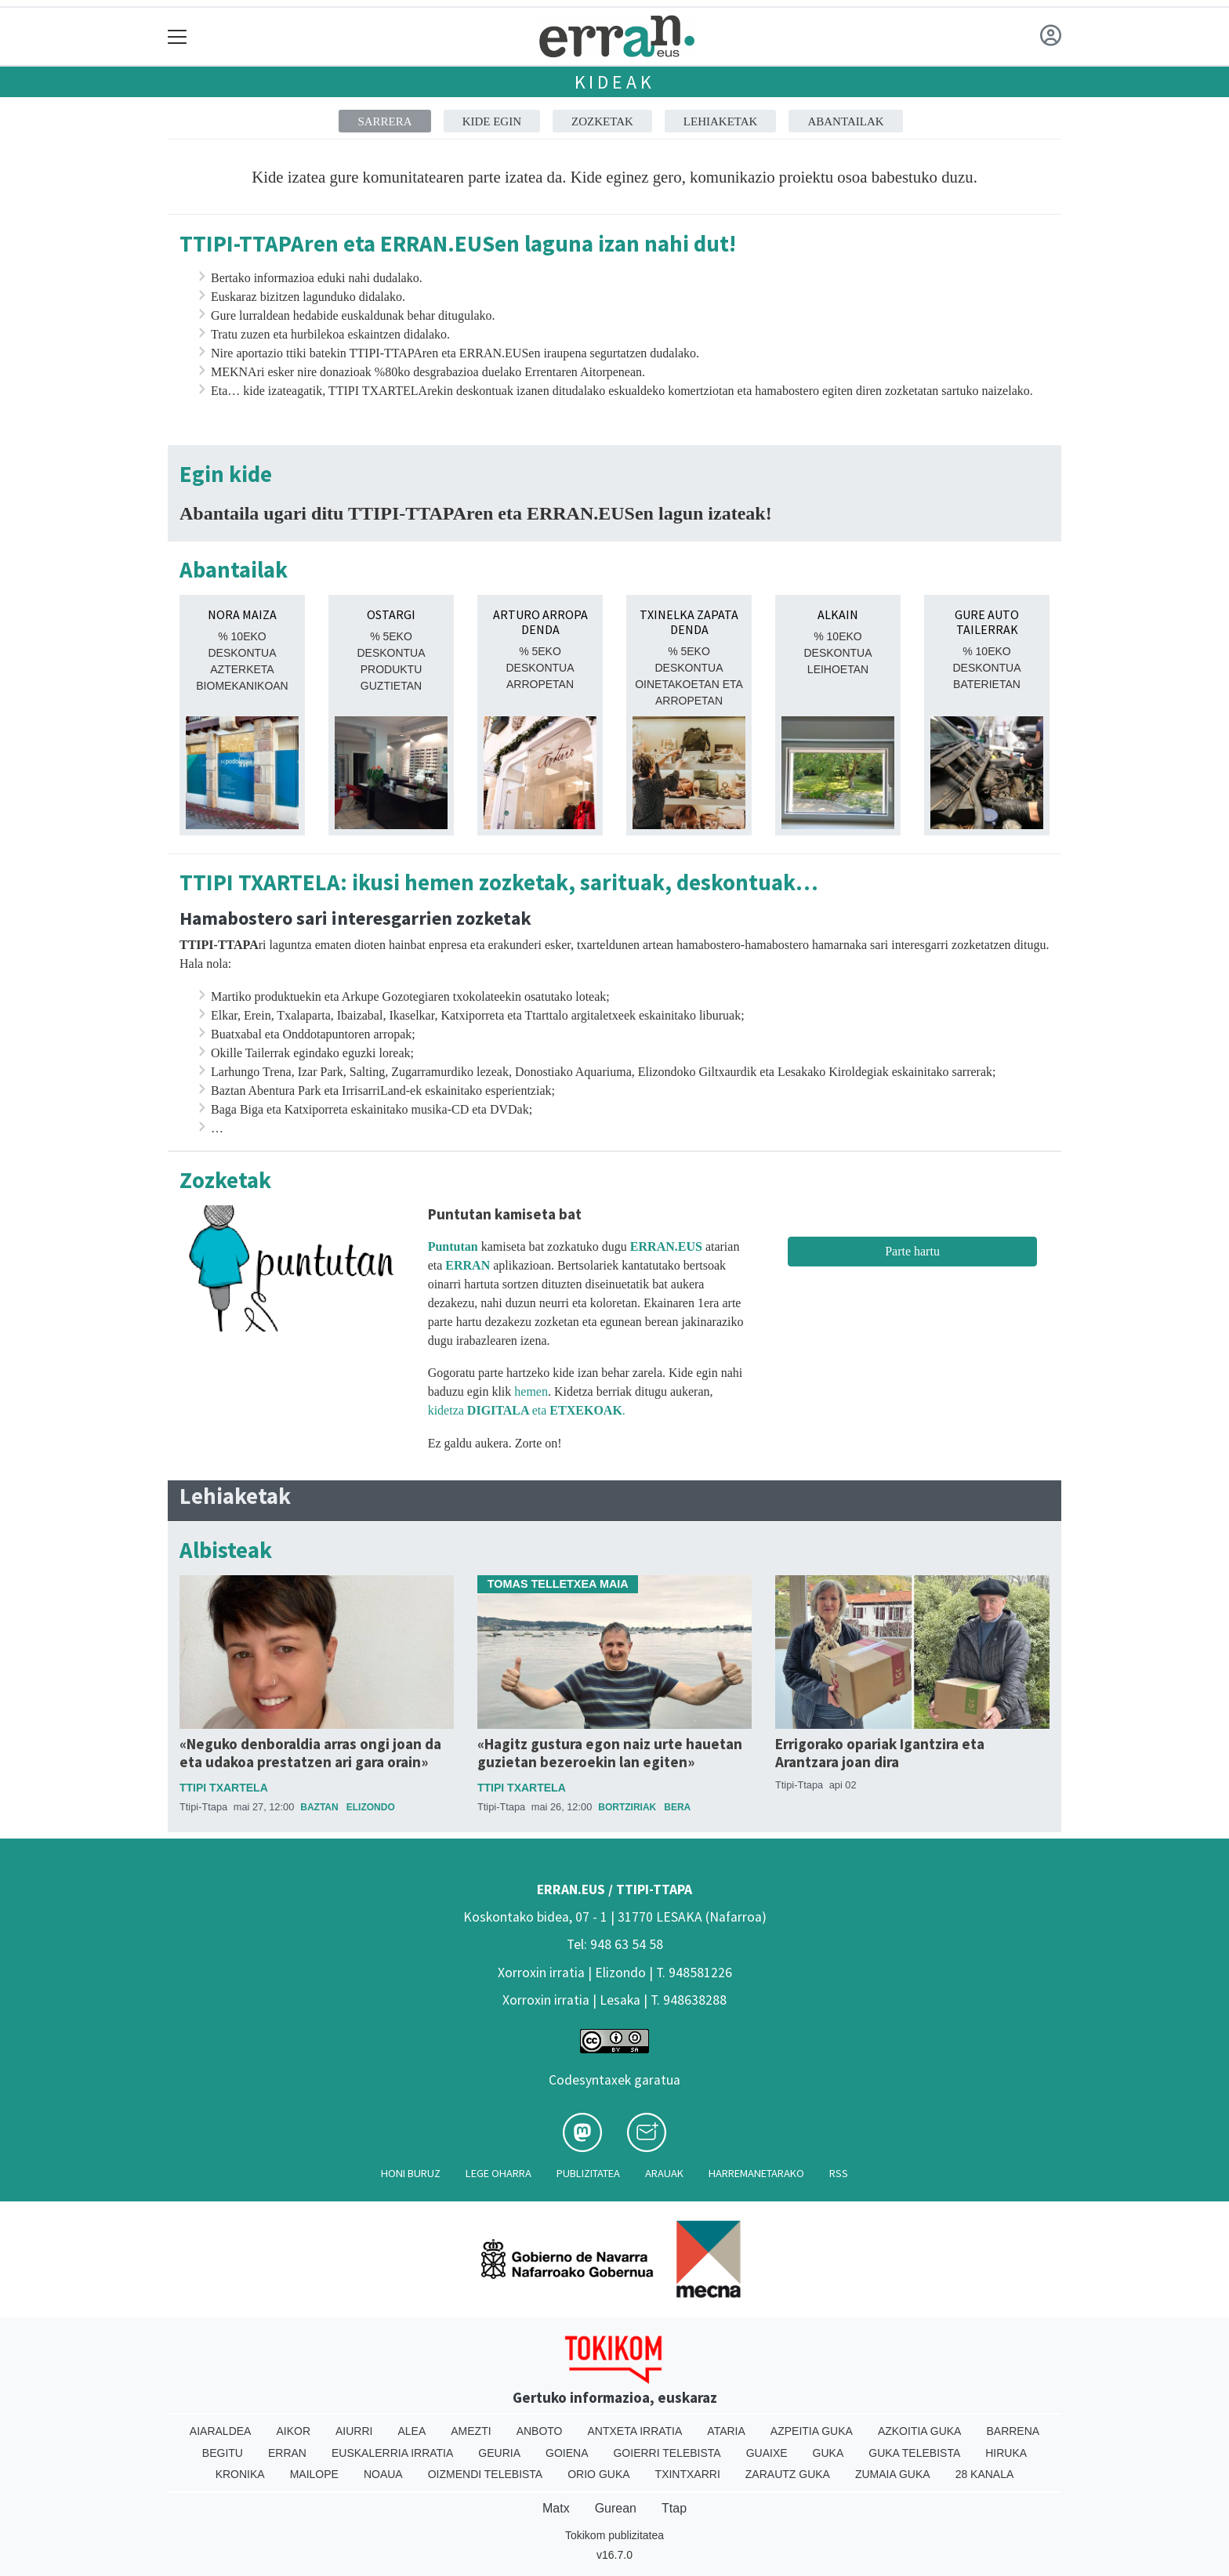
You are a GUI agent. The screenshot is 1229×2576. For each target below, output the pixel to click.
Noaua (383, 2474)
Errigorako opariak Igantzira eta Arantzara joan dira (879, 1752)
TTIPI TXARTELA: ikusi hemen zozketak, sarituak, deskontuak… (498, 883)
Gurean (615, 2508)
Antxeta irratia (635, 2431)
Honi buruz (410, 2173)
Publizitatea (588, 2173)
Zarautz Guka (787, 2474)
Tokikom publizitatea (614, 2535)
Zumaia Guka (892, 2474)
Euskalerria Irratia (392, 2453)
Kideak (615, 82)
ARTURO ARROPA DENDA (540, 622)
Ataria (726, 2431)
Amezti (471, 2431)
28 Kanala (984, 2474)
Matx (556, 2508)
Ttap (674, 2508)
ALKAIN (838, 614)
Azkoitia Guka (920, 2431)
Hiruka (1006, 2453)
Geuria (499, 2453)
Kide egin (491, 121)
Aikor (293, 2431)
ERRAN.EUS (666, 1246)
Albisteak (225, 1550)
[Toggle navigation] (177, 36)
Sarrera (384, 121)
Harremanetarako (756, 2173)
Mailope (314, 2474)
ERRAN (467, 1265)
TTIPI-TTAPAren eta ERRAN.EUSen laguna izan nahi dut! (457, 244)
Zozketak (602, 121)
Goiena (567, 2453)
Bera (677, 1807)
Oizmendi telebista (485, 2474)
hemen (531, 1391)
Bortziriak (627, 1807)
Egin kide (225, 474)
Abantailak (845, 121)
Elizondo (370, 1807)
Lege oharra (498, 2173)
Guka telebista (914, 2453)
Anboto (540, 2431)
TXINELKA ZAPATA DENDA (689, 622)
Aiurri (353, 2431)
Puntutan (453, 1246)
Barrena (1012, 2431)
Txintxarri (687, 2474)
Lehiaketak (720, 121)
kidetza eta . (528, 1410)
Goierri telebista (666, 2453)
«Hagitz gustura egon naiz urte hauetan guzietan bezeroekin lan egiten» (609, 1752)
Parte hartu (912, 1251)
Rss (838, 2173)
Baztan (319, 1807)
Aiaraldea (221, 2431)
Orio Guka (598, 2474)
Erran (287, 2453)
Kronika (240, 2474)
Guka (828, 2453)
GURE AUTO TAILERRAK (987, 622)
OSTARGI (391, 614)
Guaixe (767, 2453)
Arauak (664, 2173)
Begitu (222, 2453)
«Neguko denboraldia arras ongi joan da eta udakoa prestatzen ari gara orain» (310, 1752)
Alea (411, 2431)
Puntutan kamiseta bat (505, 1214)
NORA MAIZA (242, 614)
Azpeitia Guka (811, 2431)
